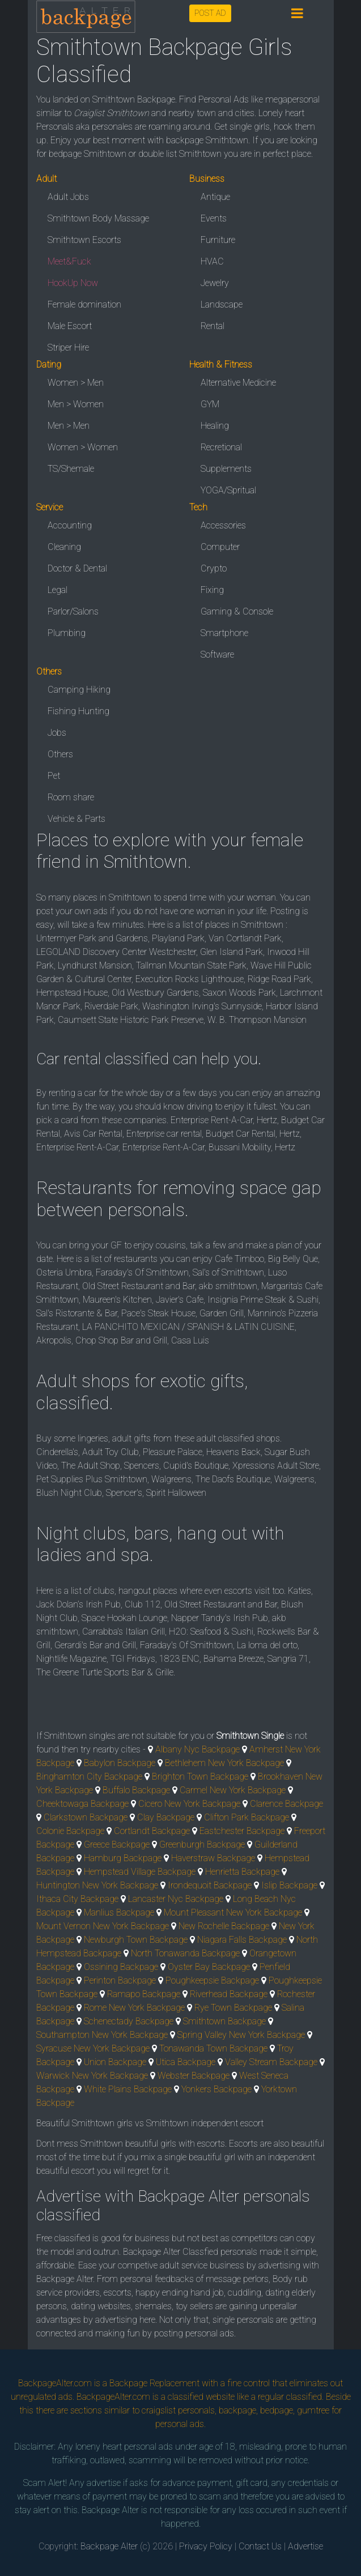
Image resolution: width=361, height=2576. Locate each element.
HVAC (212, 261)
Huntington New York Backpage (97, 1885)
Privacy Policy (205, 2546)
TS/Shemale (71, 468)
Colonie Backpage (70, 1831)
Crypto (214, 568)
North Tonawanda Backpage (185, 1953)
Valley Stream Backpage (271, 2062)
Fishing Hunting (78, 711)
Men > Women (76, 404)
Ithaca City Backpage (77, 1898)
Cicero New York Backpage (189, 1803)
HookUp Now (73, 283)
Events (214, 218)
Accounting (70, 525)
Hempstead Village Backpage (140, 1871)
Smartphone (224, 633)
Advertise (305, 2546)
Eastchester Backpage (241, 1831)
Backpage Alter (109, 2546)
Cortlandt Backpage (152, 1831)
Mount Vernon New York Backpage (102, 1926)
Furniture (218, 239)
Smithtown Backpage (224, 2021)
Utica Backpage (185, 2062)
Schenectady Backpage (128, 2021)
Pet (54, 775)
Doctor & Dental (77, 568)
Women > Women (83, 447)
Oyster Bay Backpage (209, 1966)
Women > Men (76, 382)
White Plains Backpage (128, 2089)
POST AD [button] (210, 13)
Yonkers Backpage (216, 2089)
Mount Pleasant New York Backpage (233, 1912)
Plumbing (67, 633)
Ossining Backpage (121, 1966)
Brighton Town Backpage (200, 1776)
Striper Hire (68, 347)
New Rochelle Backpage (224, 1926)
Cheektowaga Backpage (82, 1803)
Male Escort (70, 326)
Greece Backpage (117, 1844)
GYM (210, 404)
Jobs (57, 732)
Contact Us (260, 2546)
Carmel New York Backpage (233, 1790)
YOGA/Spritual (228, 490)
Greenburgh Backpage (202, 1844)
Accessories (223, 525)
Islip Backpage (289, 1885)
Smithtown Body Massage (98, 218)
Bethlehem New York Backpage (224, 1763)
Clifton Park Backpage (246, 1817)
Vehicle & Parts (76, 818)
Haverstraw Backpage (213, 1858)
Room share (71, 797)
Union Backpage (115, 2062)
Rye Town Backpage (233, 2007)
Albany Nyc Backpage (197, 1749)
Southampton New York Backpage (102, 2034)
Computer (220, 546)
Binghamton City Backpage (89, 1776)
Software (217, 654)
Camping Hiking (79, 689)
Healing (215, 425)
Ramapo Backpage (143, 1994)
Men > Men (69, 425)
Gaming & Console (237, 611)
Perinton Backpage (120, 1980)
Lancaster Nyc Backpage (175, 1898)
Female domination (84, 304)
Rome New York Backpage (134, 2007)
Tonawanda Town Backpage (213, 2048)
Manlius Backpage (119, 1912)
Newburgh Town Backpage (136, 1939)
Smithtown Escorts (84, 239)
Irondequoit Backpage (210, 1885)
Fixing (212, 590)
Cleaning (64, 546)
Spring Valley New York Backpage (241, 2034)
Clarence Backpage (286, 1803)
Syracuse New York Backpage (93, 2048)
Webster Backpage (194, 2075)
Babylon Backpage (119, 1763)
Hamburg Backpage (123, 1858)
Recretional (221, 447)
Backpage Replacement (154, 2383)
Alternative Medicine (238, 382)
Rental (212, 326)
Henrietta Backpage (242, 1871)
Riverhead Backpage (228, 1994)
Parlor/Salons (73, 611)
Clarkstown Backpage (86, 1817)
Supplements (226, 468)
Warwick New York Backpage (92, 2075)
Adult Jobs (68, 196)
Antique (215, 196)
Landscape (222, 304)
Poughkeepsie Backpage (212, 1980)
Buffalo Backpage (136, 1790)
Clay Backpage (165, 1817)
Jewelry (215, 283)
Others (60, 754)
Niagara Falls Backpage (242, 1939)
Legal (57, 590)
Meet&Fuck (69, 261)
